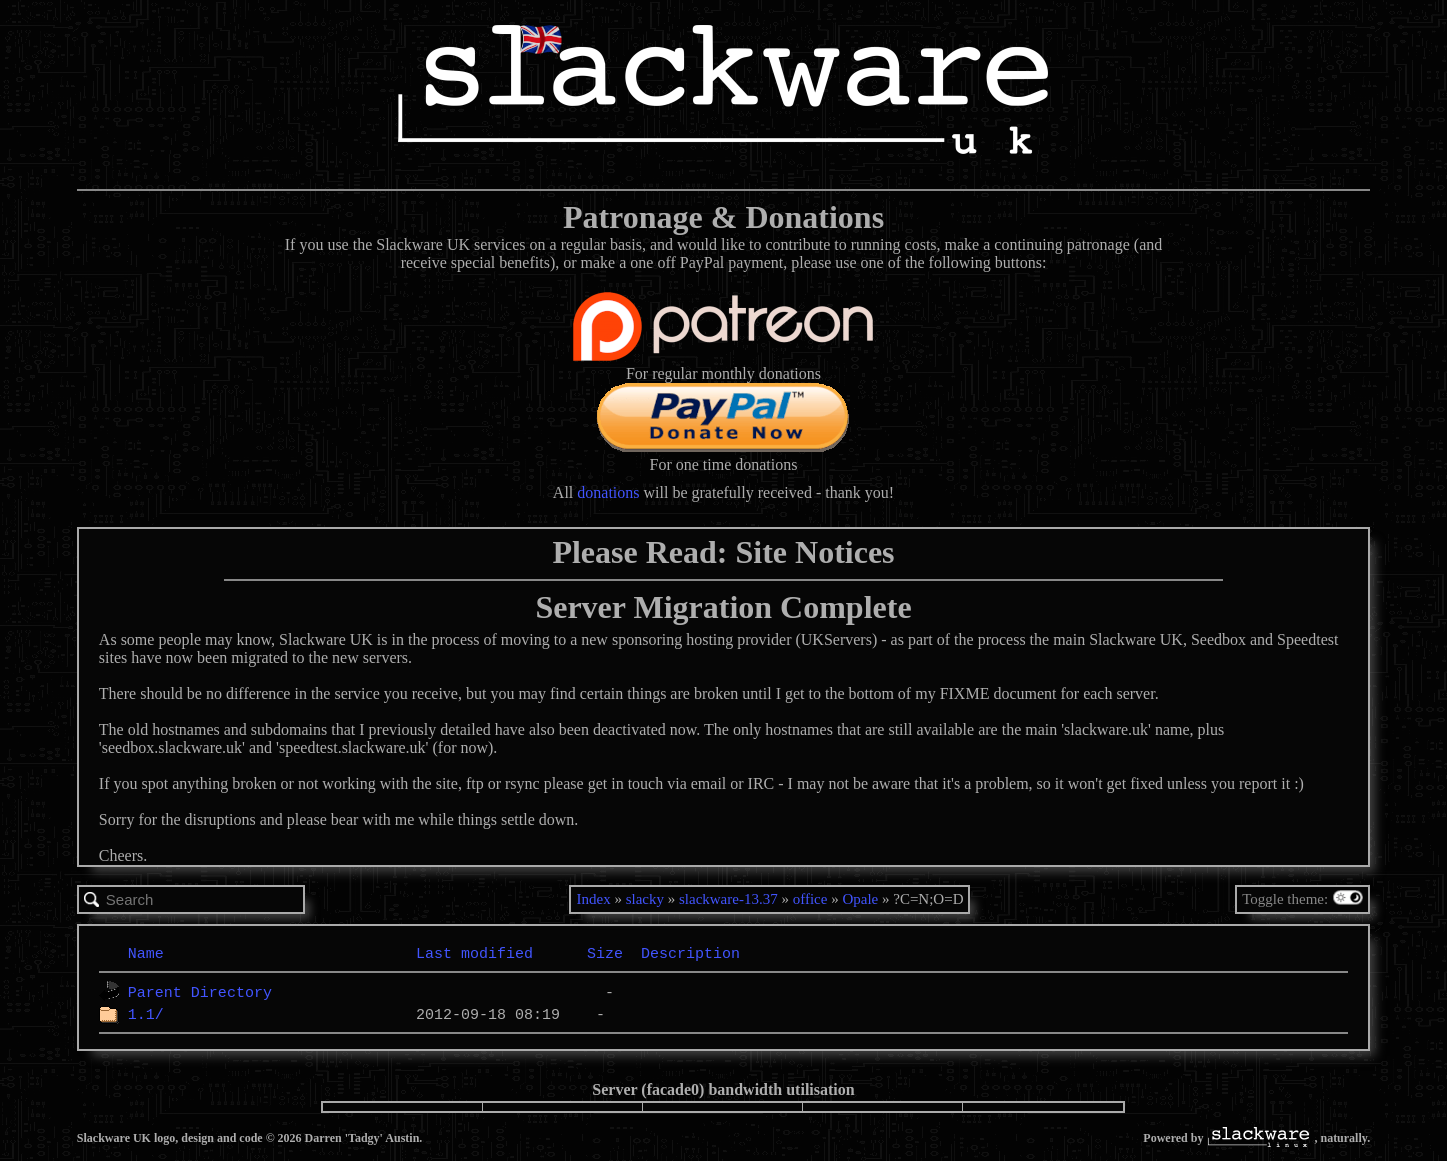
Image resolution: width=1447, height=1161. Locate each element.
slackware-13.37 (728, 899)
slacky (645, 899)
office (810, 899)
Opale (860, 899)
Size (605, 953)
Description (690, 953)
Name (146, 953)
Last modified (474, 953)
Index (593, 899)
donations (608, 492)
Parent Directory (200, 992)
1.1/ (146, 1014)
